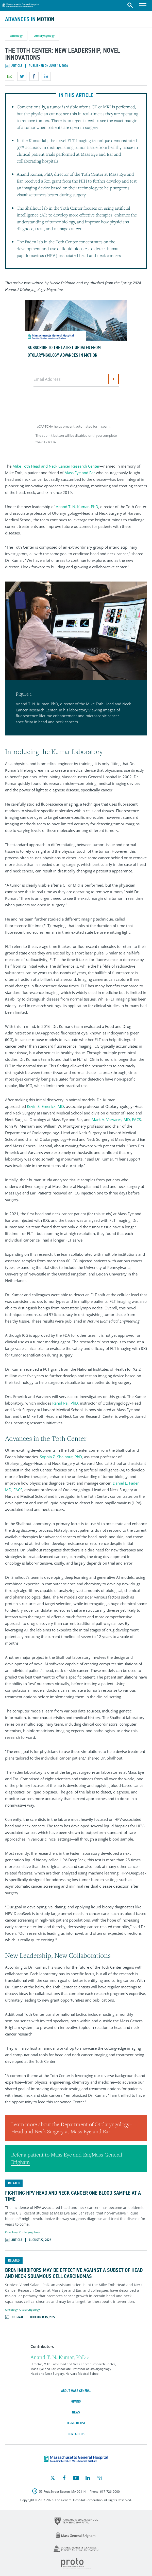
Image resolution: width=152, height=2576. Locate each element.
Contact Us (76, 2434)
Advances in (29, 19)
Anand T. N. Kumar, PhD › (59, 2357)
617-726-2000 (110, 2491)
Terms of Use (76, 2423)
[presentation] (72, 404)
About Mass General (76, 2390)
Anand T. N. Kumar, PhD (77, 506)
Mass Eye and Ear (79, 472)
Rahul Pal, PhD (65, 1403)
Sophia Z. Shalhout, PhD (61, 1456)
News (76, 2412)
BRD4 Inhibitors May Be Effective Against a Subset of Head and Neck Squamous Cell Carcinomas (74, 2273)
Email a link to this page (9, 76)
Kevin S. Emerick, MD (45, 1106)
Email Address (47, 379)
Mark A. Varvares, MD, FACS (116, 1119)
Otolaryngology (44, 35)
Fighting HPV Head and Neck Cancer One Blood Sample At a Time (73, 2196)
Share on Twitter (21, 76)
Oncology (16, 35)
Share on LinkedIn (46, 76)
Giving (76, 2401)
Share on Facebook (34, 76)
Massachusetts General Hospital (21, 4)
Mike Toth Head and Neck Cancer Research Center (55, 466)
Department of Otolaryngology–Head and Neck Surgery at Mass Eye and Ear (71, 2128)
